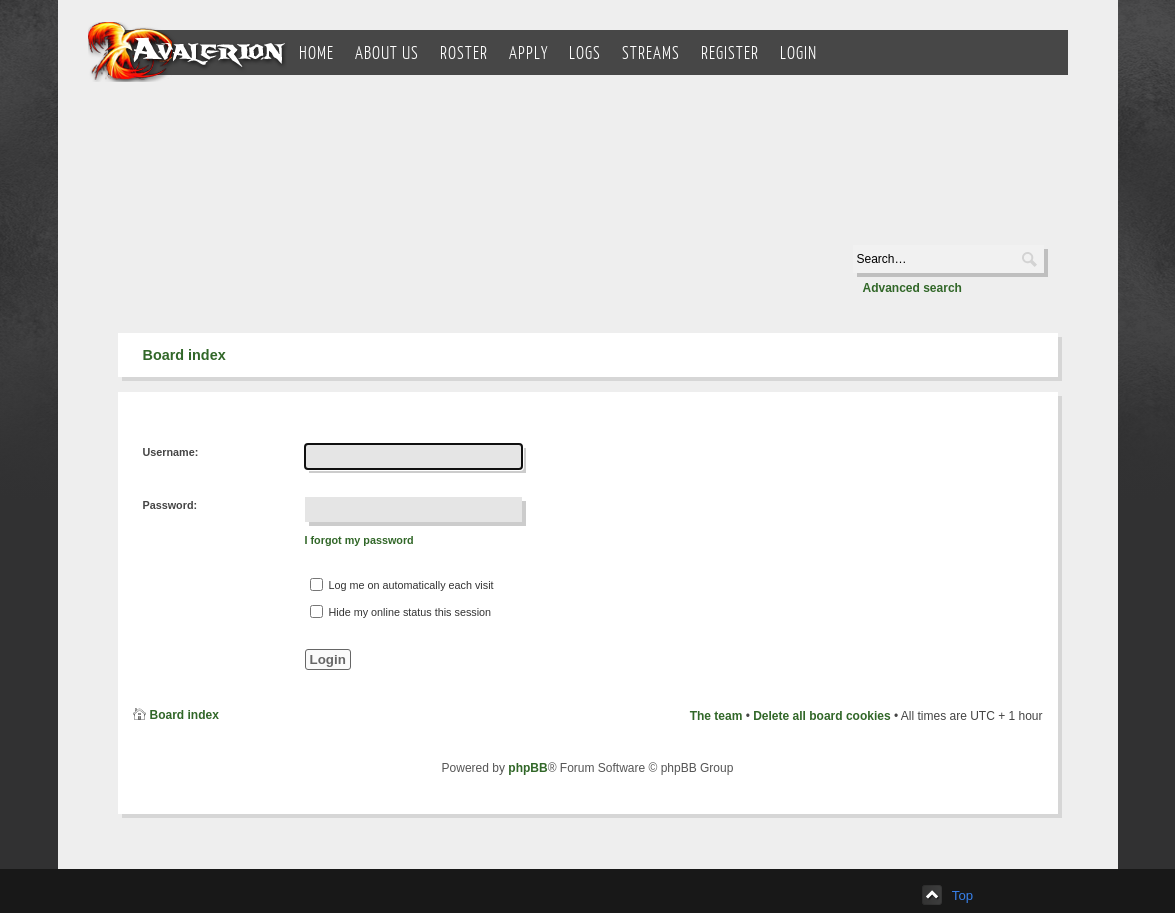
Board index (184, 355)
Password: (170, 505)
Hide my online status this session (401, 611)
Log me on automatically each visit (402, 584)
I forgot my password (359, 540)
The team (716, 716)
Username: (171, 452)
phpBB (527, 768)
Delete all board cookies (821, 716)
